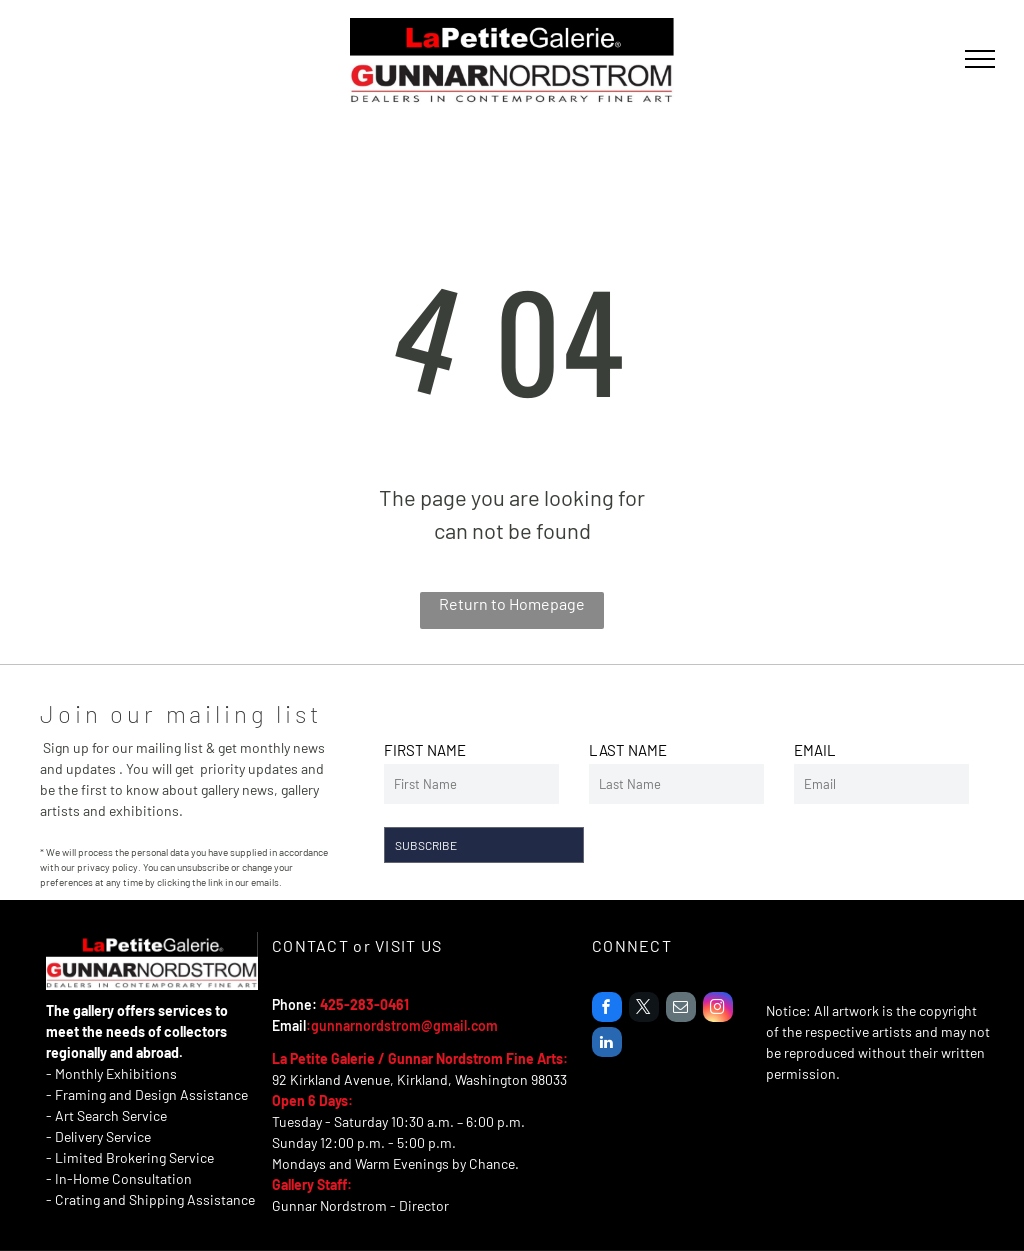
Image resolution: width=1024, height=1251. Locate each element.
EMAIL (815, 750)
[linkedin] (607, 1044)
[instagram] (718, 1009)
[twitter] (644, 1009)
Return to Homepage (512, 603)
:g (312, 1025)
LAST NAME (628, 750)
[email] (681, 1009)
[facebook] (607, 1009)
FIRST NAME (425, 750)
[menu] (980, 59)
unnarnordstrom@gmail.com (408, 1025)
